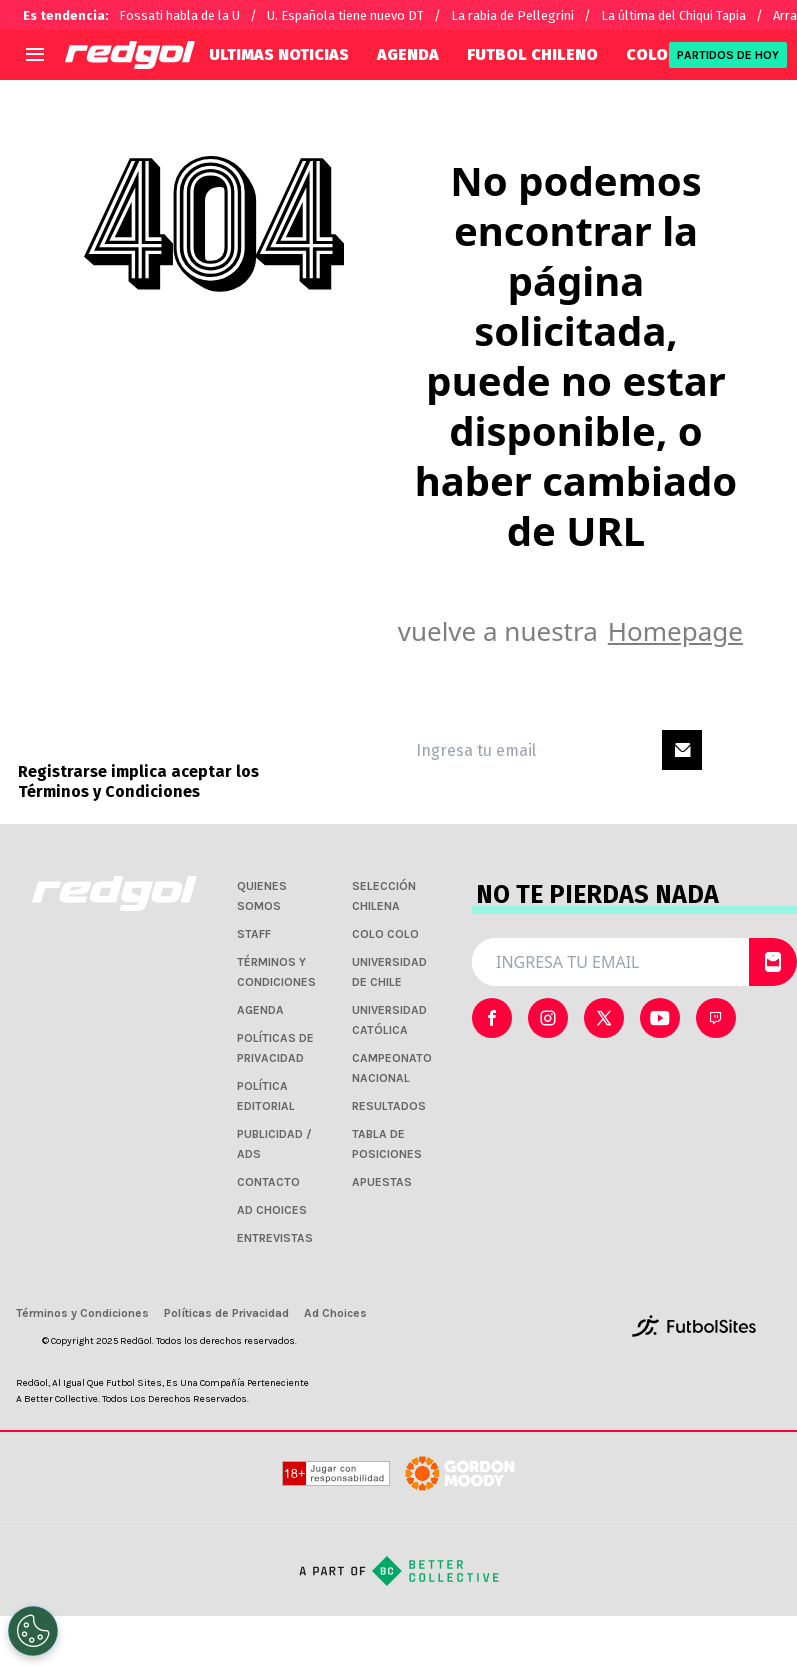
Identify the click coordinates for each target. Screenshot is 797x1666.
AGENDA (408, 54)
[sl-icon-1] (548, 1018)
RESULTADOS (389, 1106)
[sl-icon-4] (716, 1018)
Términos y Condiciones (109, 791)
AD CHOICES (272, 1210)
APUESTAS (382, 1182)
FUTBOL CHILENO (532, 54)
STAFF (254, 934)
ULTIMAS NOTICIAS (279, 54)
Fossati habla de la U (179, 15)
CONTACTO (268, 1182)
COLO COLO (385, 934)
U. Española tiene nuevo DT (345, 15)
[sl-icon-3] (660, 1018)
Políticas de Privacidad (226, 1313)
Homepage (675, 631)
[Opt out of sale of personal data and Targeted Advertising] (33, 1631)
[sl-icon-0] (492, 1018)
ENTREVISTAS (275, 1238)
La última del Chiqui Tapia (673, 15)
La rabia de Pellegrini (512, 15)
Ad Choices (335, 1313)
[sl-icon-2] (604, 1018)
